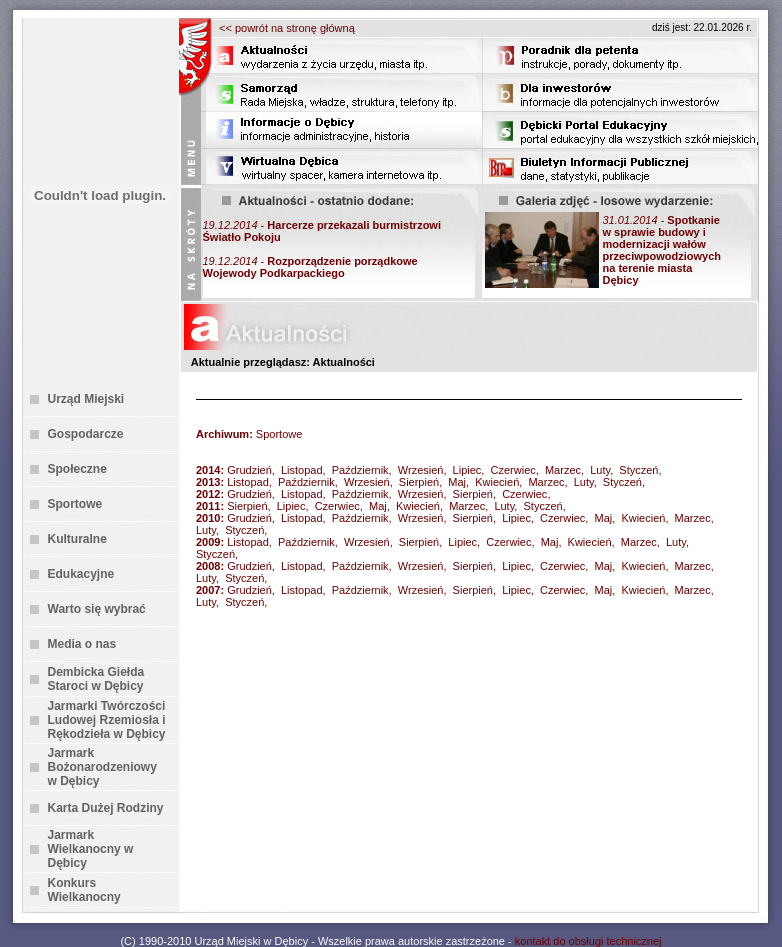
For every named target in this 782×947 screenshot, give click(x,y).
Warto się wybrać (97, 609)
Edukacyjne (81, 574)
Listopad (302, 470)
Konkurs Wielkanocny (84, 890)
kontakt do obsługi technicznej (588, 941)
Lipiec (467, 470)
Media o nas (82, 644)
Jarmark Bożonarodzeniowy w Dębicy (102, 767)
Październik (360, 470)
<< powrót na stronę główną (287, 28)
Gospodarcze (86, 434)
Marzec (563, 470)
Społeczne (77, 469)
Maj (457, 482)
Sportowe (75, 504)
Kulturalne (77, 539)
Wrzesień (421, 470)
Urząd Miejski (86, 399)
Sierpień (419, 482)
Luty (600, 470)
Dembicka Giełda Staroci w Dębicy (96, 679)
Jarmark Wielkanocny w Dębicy (91, 849)
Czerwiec (513, 470)
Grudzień (249, 470)
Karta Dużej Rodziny (106, 808)
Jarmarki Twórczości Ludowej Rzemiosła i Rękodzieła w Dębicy (107, 720)
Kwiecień (497, 482)
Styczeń (638, 470)
